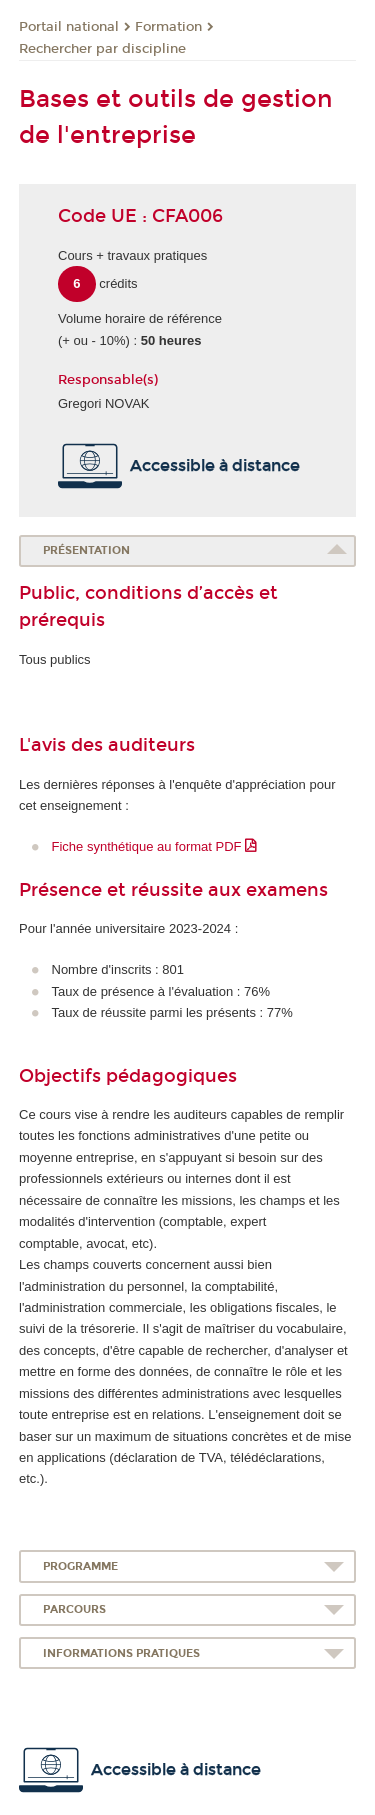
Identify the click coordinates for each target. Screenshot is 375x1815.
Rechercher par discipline (102, 49)
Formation (168, 27)
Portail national (69, 27)
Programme (80, 1566)
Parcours (74, 1609)
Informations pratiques (121, 1653)
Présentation (86, 550)
